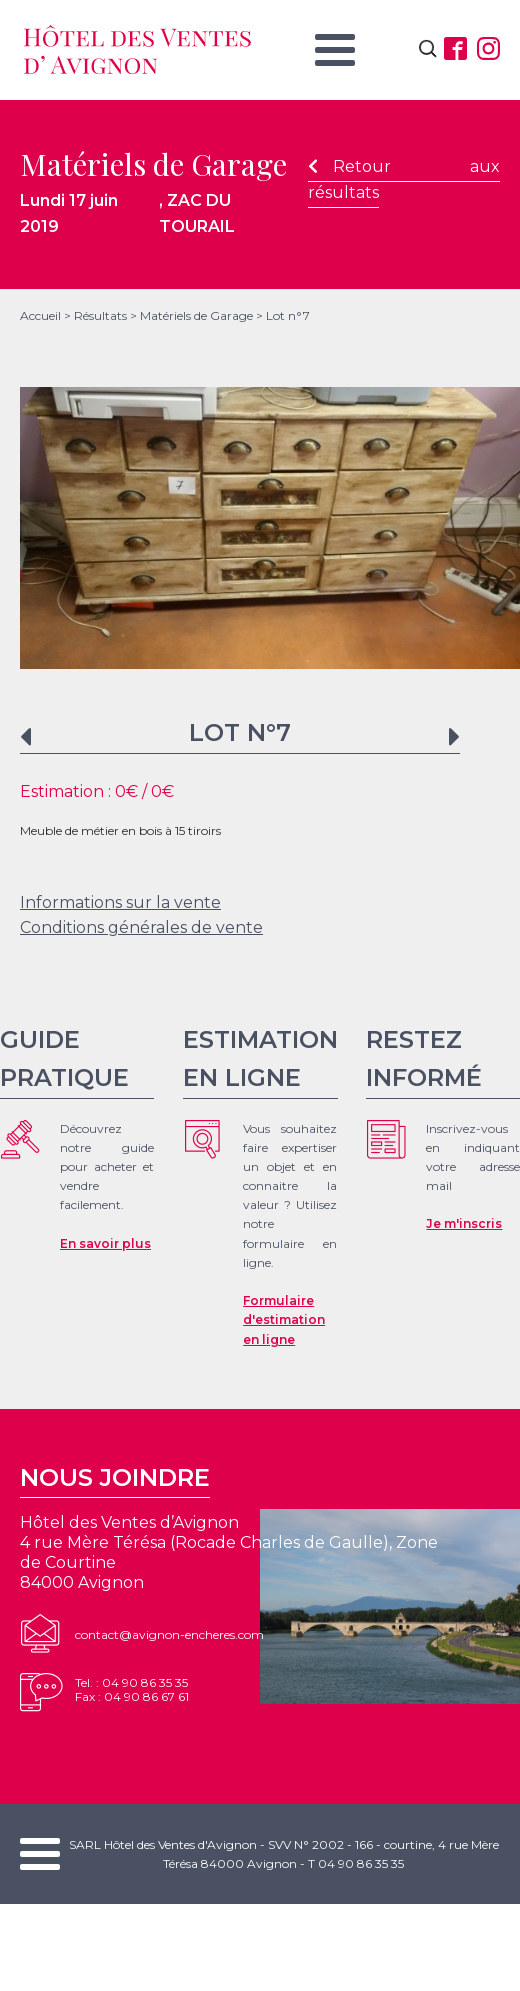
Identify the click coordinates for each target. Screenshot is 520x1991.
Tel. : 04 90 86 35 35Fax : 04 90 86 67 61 (132, 1689)
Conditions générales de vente (141, 927)
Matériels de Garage (196, 315)
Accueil (40, 315)
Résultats (100, 315)
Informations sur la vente (120, 902)
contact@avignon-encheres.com (169, 1634)
